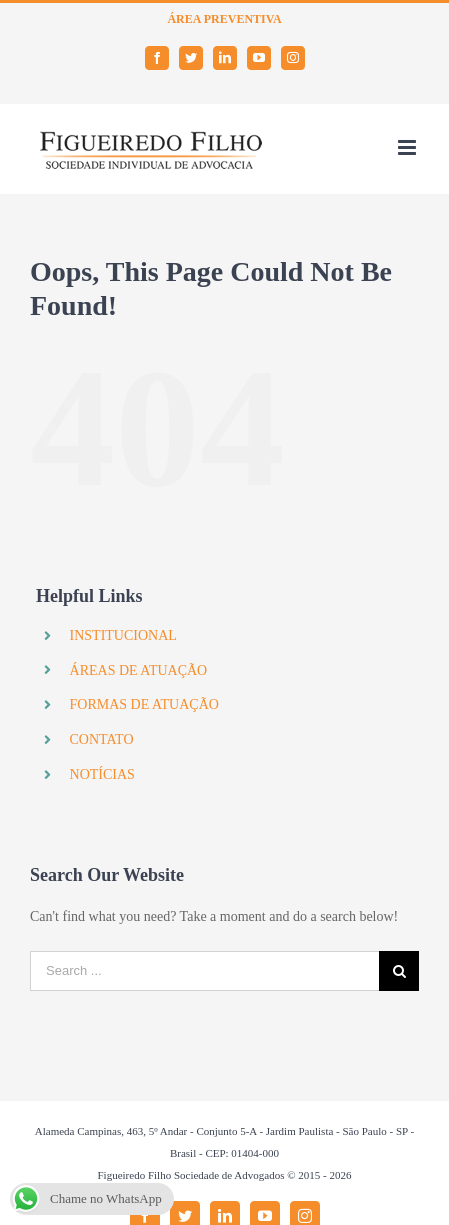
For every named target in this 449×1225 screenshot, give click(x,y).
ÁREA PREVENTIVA (224, 19)
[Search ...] (204, 971)
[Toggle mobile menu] (408, 147)
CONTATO (102, 739)
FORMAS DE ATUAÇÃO (144, 704)
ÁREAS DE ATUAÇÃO (139, 670)
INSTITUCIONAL (123, 635)
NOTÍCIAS (102, 774)
